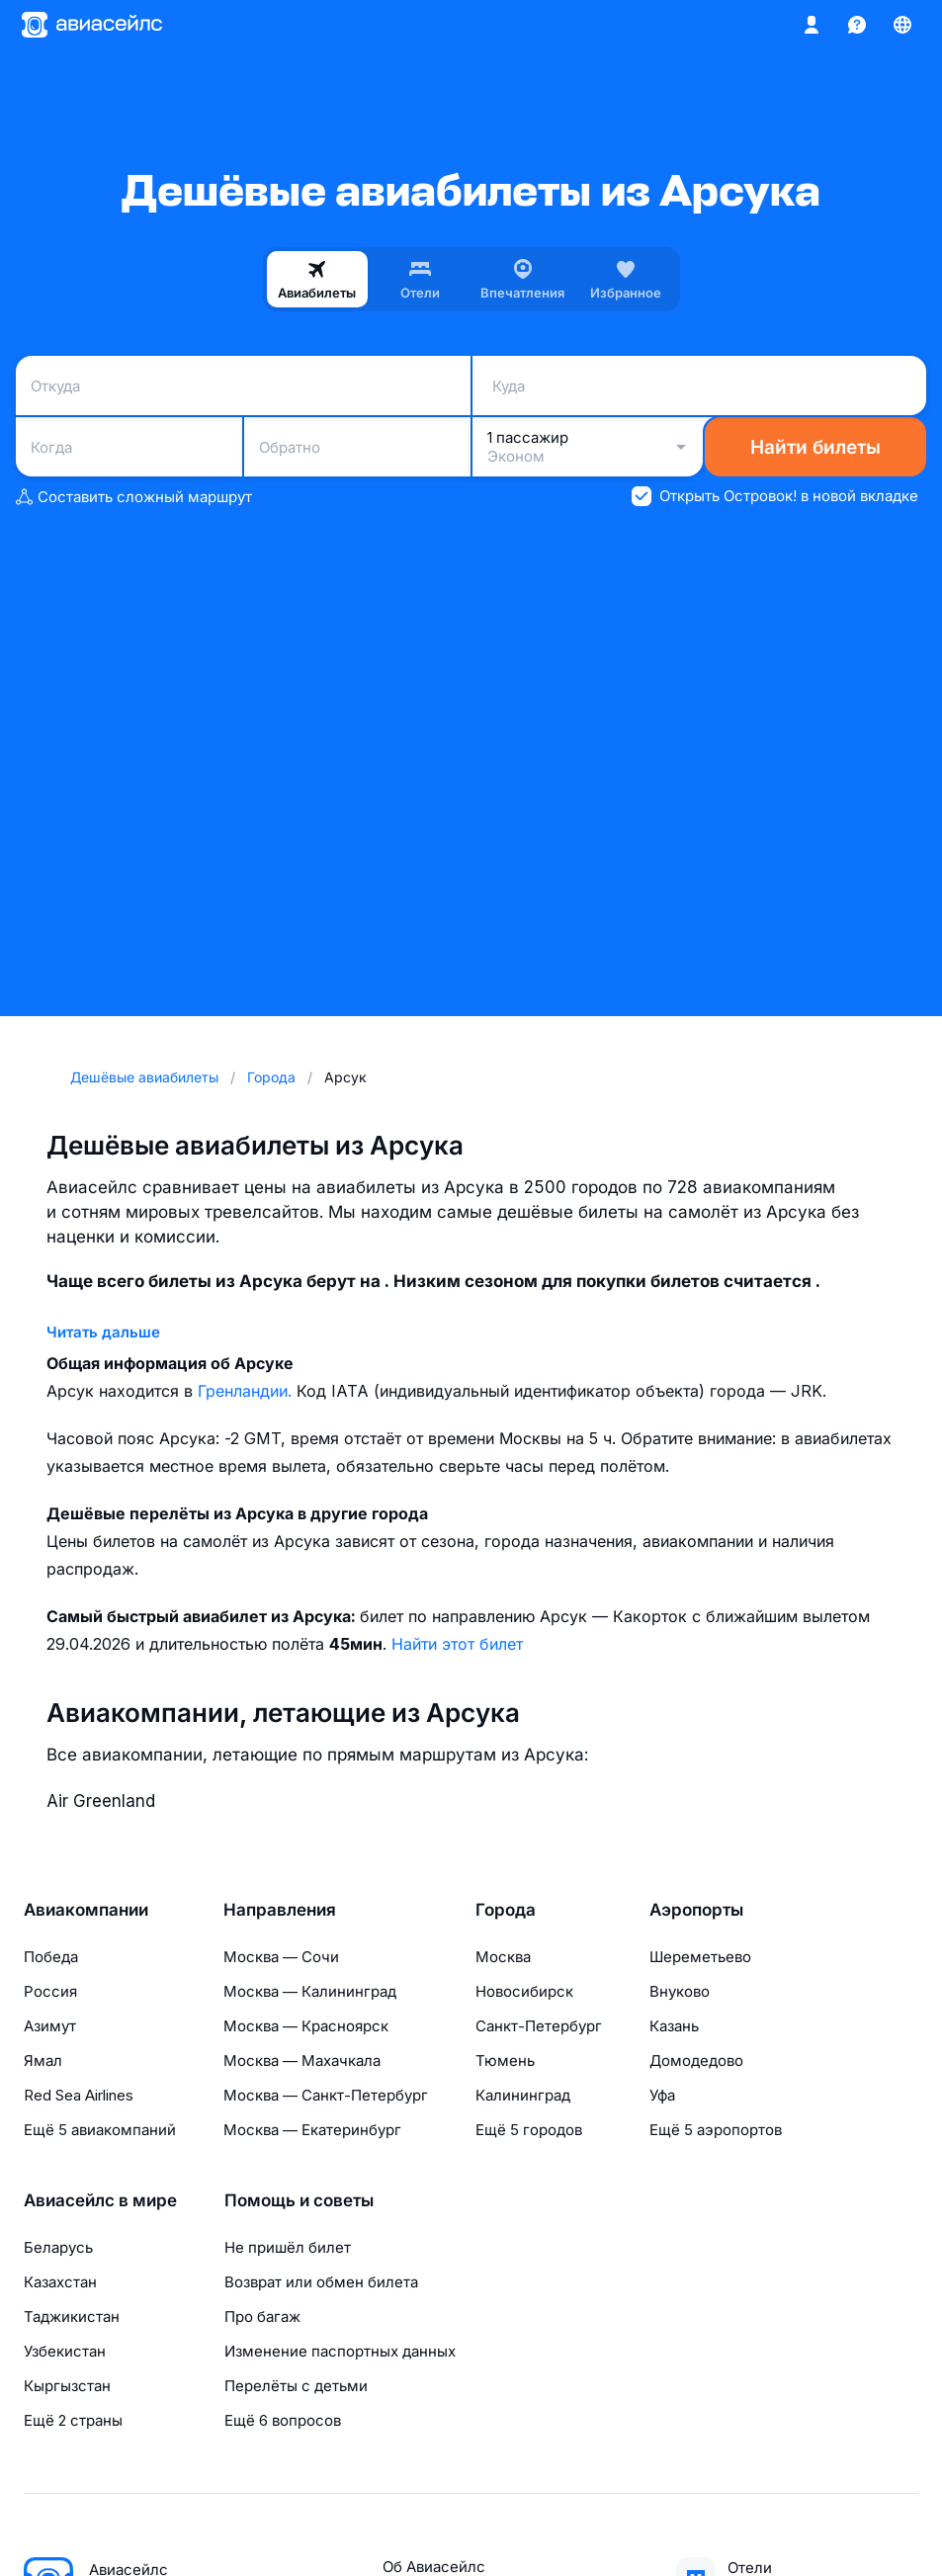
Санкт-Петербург (538, 2026)
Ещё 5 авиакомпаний (100, 2129)
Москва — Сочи (281, 1956)
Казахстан (60, 2282)
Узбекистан (65, 2351)
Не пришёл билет (287, 2247)
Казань (674, 2026)
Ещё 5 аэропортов (715, 2129)
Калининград (522, 2095)
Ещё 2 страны (73, 2420)
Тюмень (505, 2060)
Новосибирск (524, 1991)
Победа (51, 1956)
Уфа (662, 2095)
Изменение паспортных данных (340, 2351)
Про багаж (262, 2316)
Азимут (50, 2026)
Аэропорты (696, 1910)
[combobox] (243, 385)
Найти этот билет (457, 1644)
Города (505, 1910)
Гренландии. (247, 1391)
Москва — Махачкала (302, 2060)
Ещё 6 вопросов (282, 2420)
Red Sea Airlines (78, 2095)
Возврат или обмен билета (321, 2282)
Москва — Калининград (309, 1991)
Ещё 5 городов (528, 2129)
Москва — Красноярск (305, 2026)
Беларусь (58, 2247)
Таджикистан (72, 2316)
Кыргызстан (67, 2385)
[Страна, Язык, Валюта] (902, 25)
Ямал (43, 2060)
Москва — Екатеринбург (312, 2129)
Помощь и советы (299, 2200)
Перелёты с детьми (296, 2385)
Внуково (679, 1991)
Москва (503, 1956)
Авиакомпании (86, 1910)
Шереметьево (700, 1956)
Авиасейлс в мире (100, 2200)
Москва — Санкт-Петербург (325, 2095)
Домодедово (696, 2060)
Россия (50, 1991)
